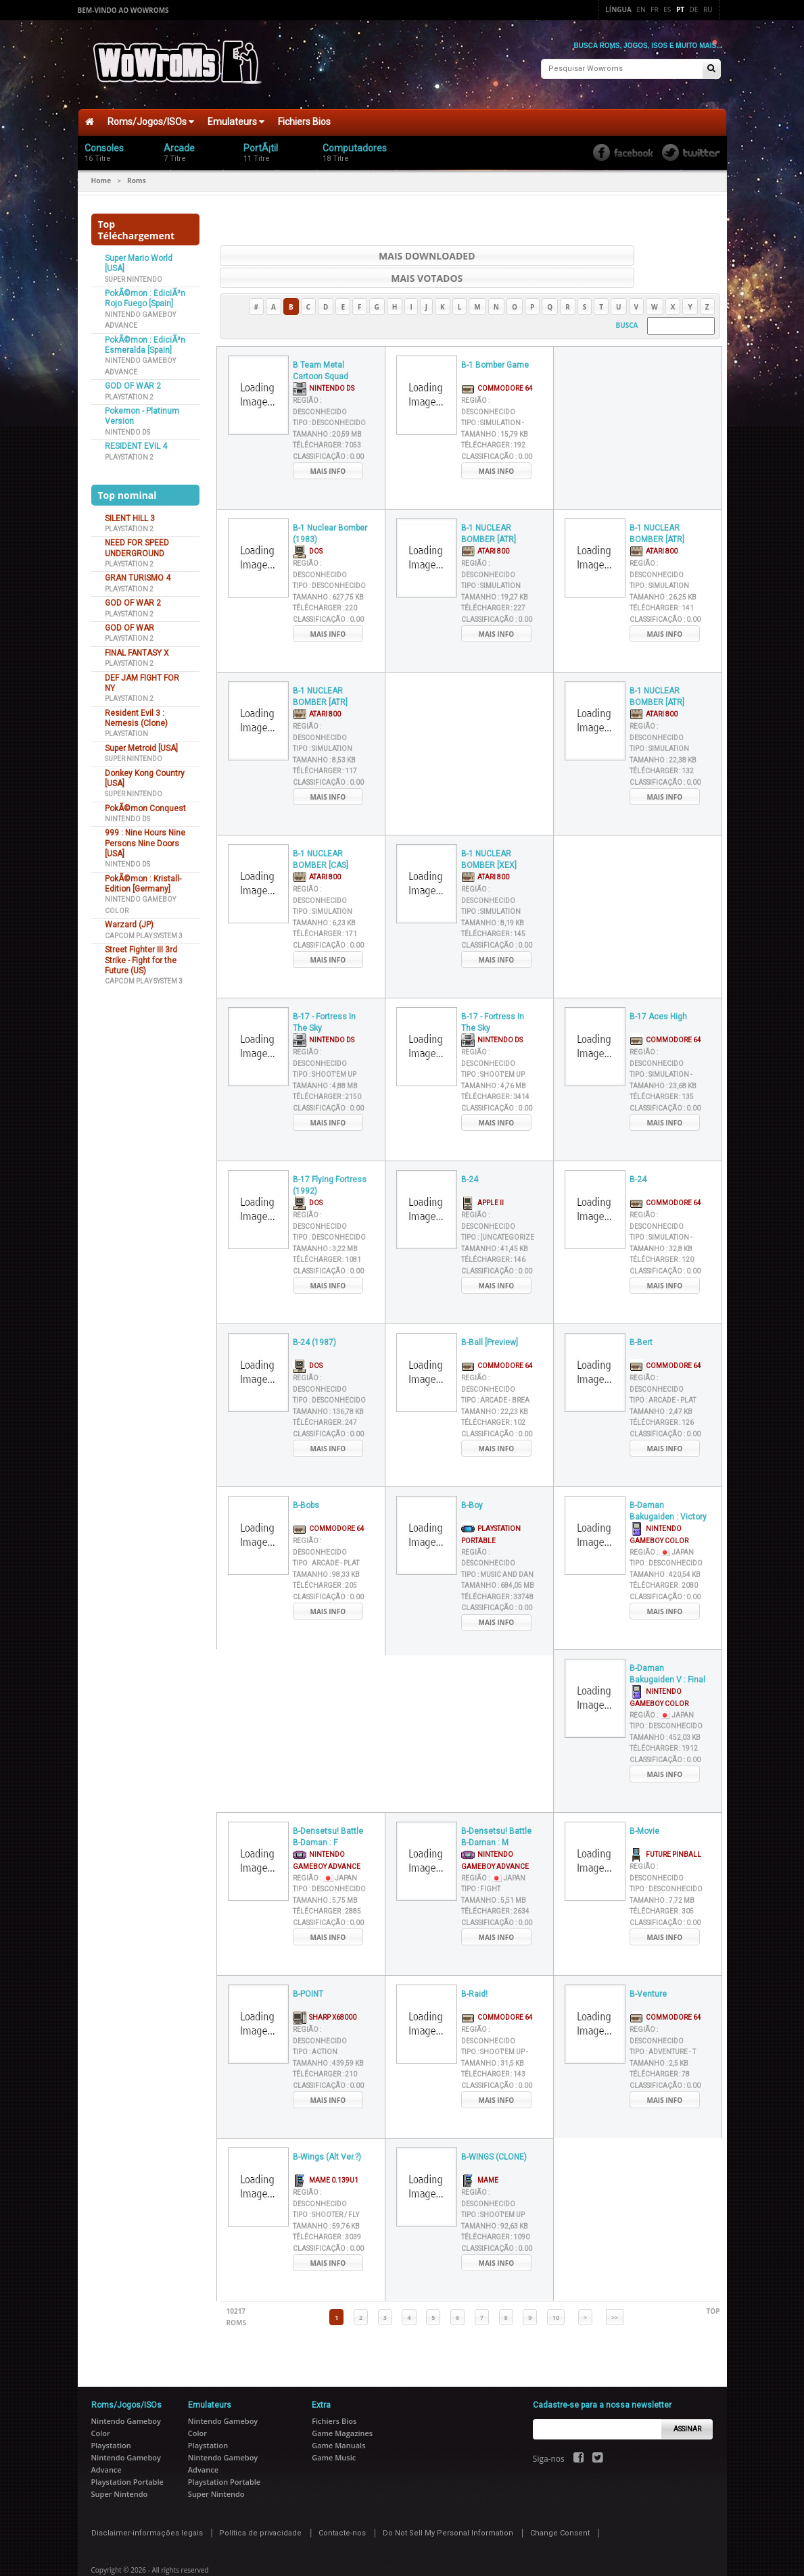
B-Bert (641, 1314)
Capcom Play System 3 (144, 929)
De (694, 9)
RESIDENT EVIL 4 (136, 440)
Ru (707, 9)
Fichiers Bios (304, 115)
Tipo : (329, 394)
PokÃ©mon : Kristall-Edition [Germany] (143, 877)
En (641, 9)
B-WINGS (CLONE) (494, 2128)
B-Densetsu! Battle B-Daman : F (328, 1808)
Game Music (334, 2428)
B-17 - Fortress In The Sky (324, 993)
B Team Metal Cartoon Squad (320, 342)
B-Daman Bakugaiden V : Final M (667, 1646)
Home (101, 173)
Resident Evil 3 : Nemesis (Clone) (136, 711)
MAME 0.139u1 (325, 2151)
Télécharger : (327, 416)
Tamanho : (327, 405)
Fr (654, 9)
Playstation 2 (129, 390)
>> (614, 2288)
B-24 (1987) (314, 1314)
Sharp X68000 (324, 1988)
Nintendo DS (127, 425)
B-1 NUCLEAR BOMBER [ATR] (488, 505)
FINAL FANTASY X (137, 646)
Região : (662, 1523)
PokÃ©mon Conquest (145, 801)
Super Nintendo (133, 272)
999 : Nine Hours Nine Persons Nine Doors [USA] (145, 837)
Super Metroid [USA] (141, 741)
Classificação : (328, 427)
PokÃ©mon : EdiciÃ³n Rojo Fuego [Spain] (145, 292)
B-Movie (644, 1802)
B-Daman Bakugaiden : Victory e (668, 1483)
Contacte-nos (342, 2504)
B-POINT (308, 1965)
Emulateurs (236, 115)
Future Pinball (665, 1825)
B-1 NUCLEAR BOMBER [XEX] (489, 831)
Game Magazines (342, 2404)
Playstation (126, 727)
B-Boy (472, 1477)
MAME (479, 2151)
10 (555, 2288)
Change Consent (560, 2504)
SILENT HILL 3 (130, 511)
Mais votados (605, 249)
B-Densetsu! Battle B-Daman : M (496, 1808)
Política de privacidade (260, 2504)
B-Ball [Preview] (489, 1314)
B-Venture (648, 1965)
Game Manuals (338, 2416)
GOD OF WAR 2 (133, 380)
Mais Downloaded (334, 249)
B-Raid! (474, 1965)
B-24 (469, 1151)
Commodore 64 (497, 359)
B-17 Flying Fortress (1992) (329, 1156)
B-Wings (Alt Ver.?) (327, 2128)
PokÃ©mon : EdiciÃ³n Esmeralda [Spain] (145, 338)
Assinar (687, 2400)
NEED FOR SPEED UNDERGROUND (137, 542)
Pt (680, 9)
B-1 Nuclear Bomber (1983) (330, 505)
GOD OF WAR (129, 621)
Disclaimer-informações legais (147, 2504)
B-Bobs (306, 1477)
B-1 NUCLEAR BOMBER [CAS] (320, 831)
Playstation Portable (127, 2453)
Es (667, 9)
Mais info (328, 442)
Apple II (482, 1173)
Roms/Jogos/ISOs (151, 115)
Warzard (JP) (129, 918)
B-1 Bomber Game (495, 336)
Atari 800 (485, 522)
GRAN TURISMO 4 (137, 572)
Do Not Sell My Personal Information (448, 2504)
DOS (308, 522)
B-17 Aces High (658, 988)
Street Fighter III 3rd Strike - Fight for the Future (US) (141, 954)
